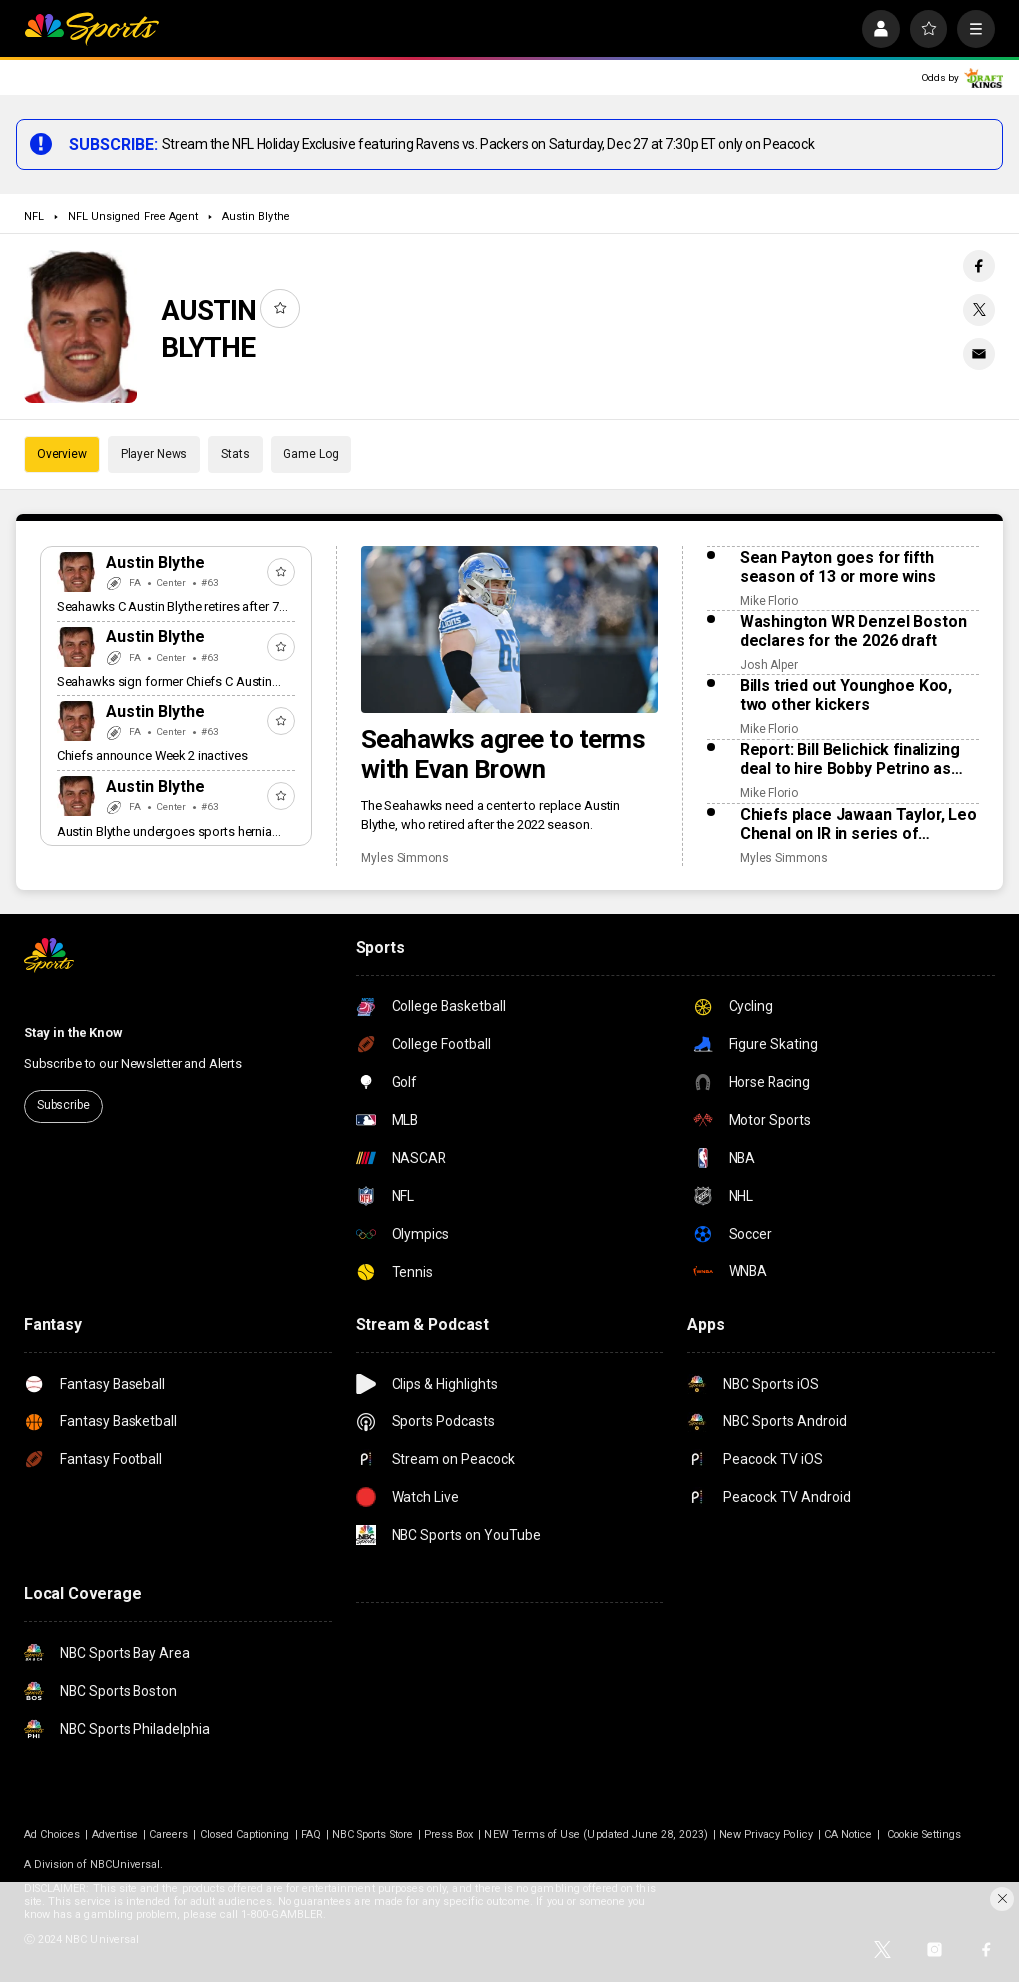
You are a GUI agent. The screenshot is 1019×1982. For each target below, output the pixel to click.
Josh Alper (769, 665)
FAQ (311, 1834)
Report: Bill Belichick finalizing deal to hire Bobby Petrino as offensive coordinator (850, 759)
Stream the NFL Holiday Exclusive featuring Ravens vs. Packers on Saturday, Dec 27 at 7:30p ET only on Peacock (488, 144)
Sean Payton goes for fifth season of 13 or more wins (838, 567)
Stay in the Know (73, 1032)
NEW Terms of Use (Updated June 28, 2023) (595, 1834)
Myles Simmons (405, 858)
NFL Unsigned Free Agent (133, 216)
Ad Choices (52, 1834)
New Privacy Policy (766, 1834)
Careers (168, 1834)
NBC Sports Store (372, 1834)
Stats (235, 454)
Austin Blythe (256, 216)
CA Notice (848, 1834)
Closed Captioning (245, 1834)
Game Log (310, 454)
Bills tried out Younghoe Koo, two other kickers (846, 695)
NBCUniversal (125, 1864)
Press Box (449, 1834)
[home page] (91, 29)
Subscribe (63, 1105)
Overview (62, 454)
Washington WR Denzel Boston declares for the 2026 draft (853, 631)
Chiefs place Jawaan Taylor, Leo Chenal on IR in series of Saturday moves (858, 824)
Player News (154, 454)
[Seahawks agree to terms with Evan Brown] (509, 629)
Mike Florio (769, 601)
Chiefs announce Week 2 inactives (152, 755)
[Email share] (979, 354)
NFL (34, 216)
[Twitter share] (979, 310)
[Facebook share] (979, 266)
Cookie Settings (924, 1834)
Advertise (115, 1834)
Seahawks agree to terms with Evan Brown (503, 754)
